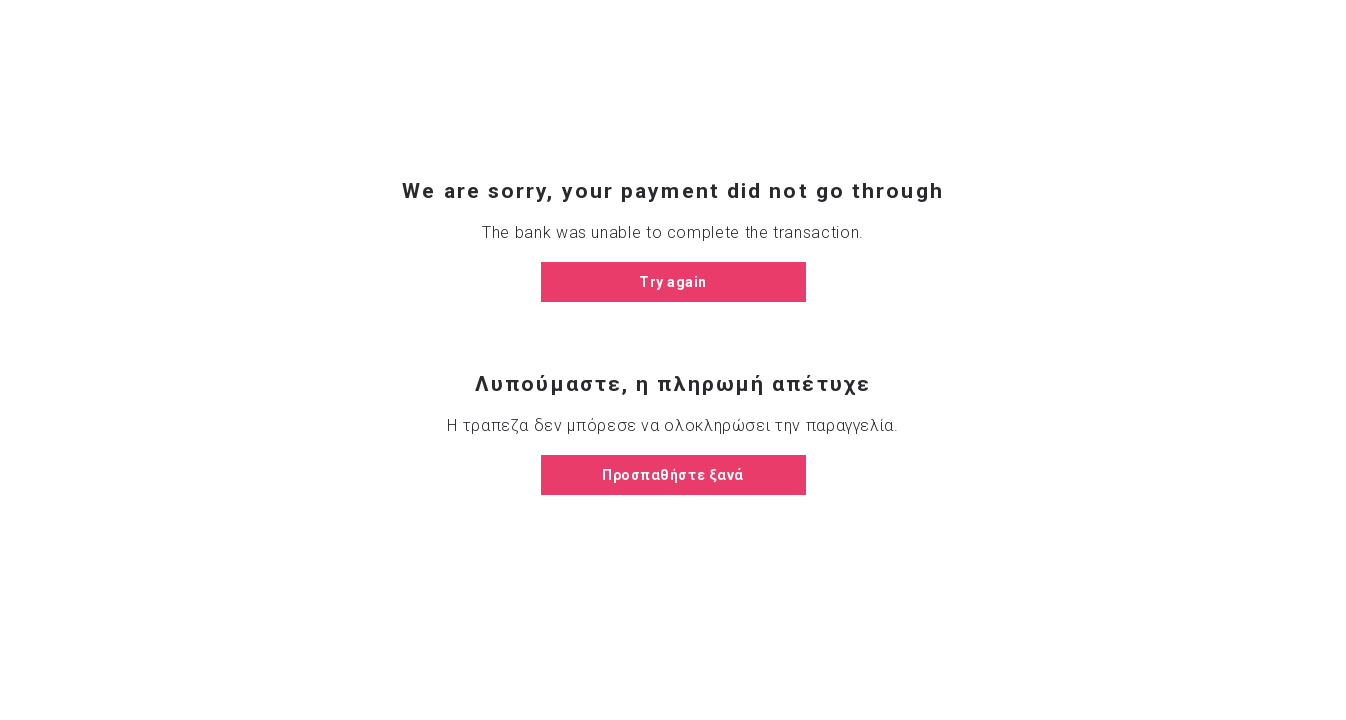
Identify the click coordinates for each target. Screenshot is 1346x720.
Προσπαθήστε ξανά (673, 475)
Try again (673, 282)
